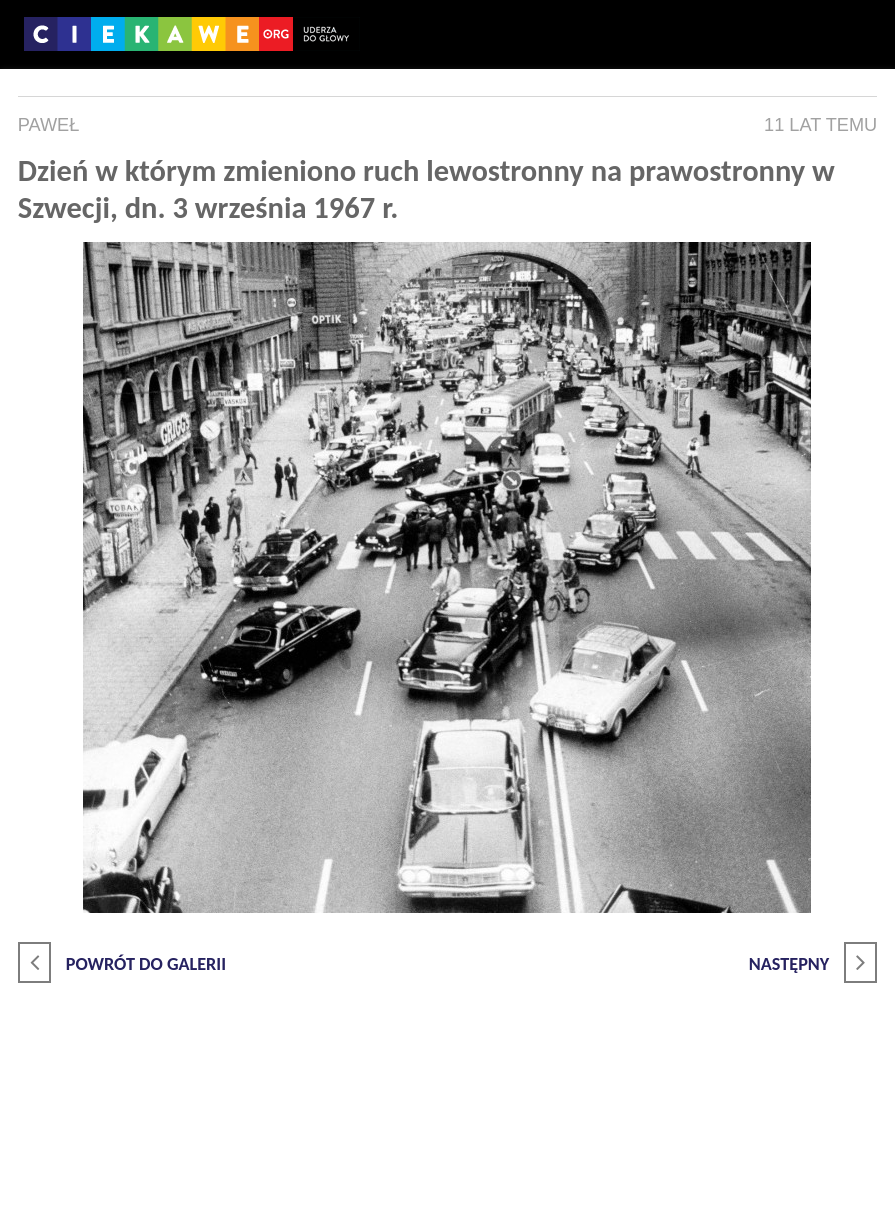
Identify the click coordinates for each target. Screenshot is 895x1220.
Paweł (49, 125)
